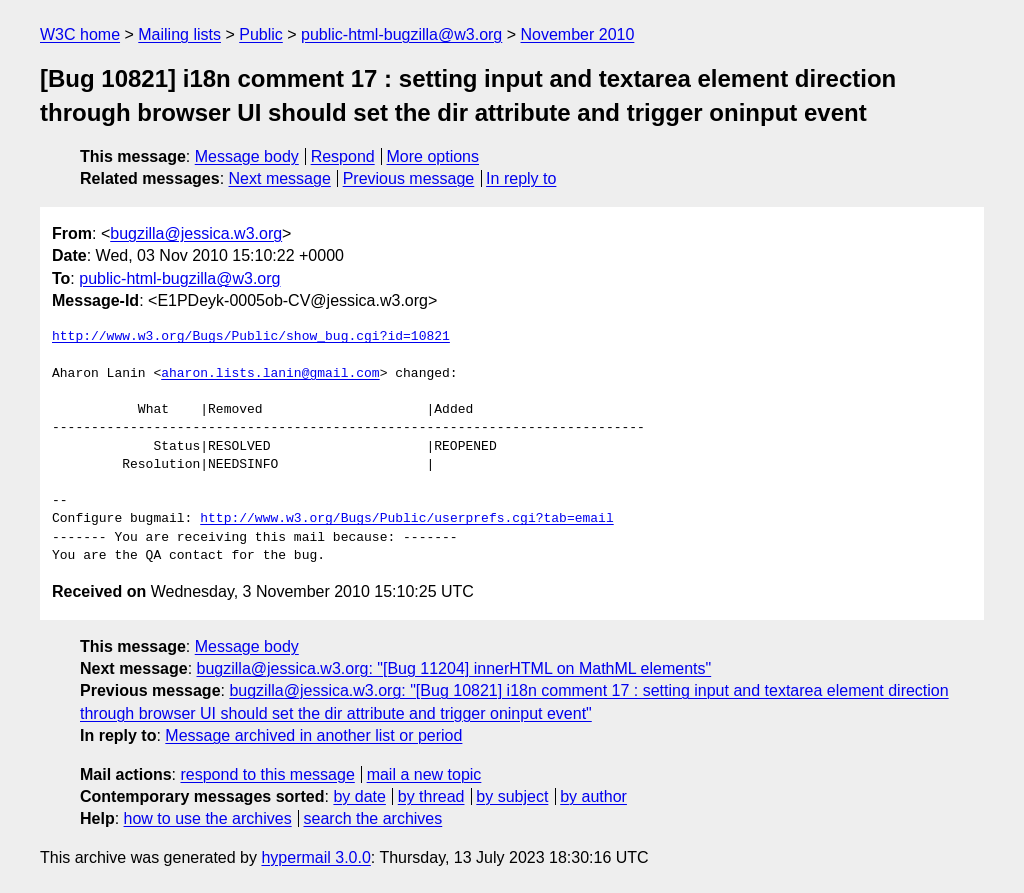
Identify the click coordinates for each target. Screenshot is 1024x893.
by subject (512, 796)
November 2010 (578, 34)
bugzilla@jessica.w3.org (196, 233)
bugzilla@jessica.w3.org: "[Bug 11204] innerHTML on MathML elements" (454, 668)
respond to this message (267, 774)
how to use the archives (208, 818)
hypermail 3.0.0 (315, 857)
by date (359, 796)
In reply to (521, 178)
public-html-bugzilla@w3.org (401, 34)
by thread (431, 796)
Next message (280, 178)
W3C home (80, 34)
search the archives (373, 818)
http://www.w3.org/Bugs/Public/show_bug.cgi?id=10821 (251, 337)
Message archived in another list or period (313, 735)
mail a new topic (424, 774)
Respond (343, 156)
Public (261, 34)
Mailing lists (179, 34)
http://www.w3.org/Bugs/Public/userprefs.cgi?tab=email (406, 519)
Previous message (409, 178)
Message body (247, 156)
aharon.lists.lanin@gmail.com (270, 374)
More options (433, 156)
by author (593, 796)
